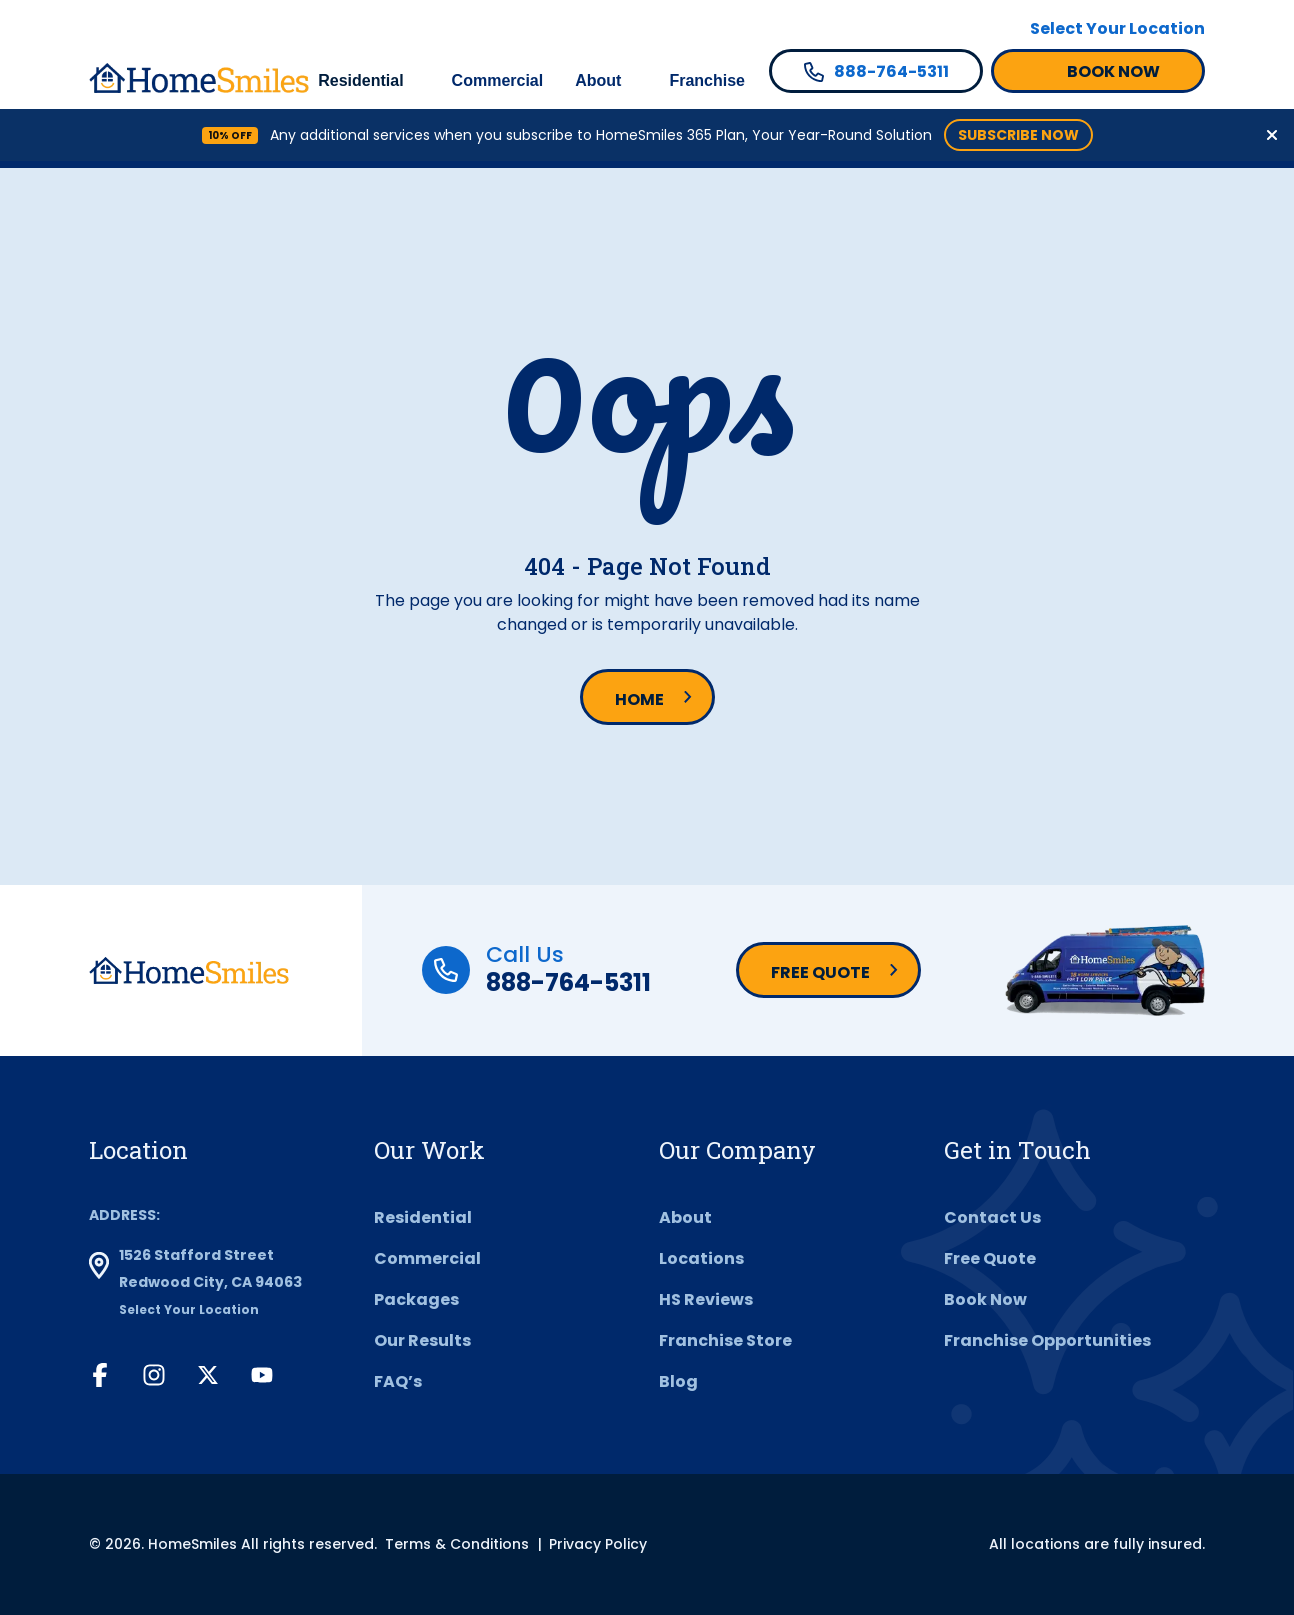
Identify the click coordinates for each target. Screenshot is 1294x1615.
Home (639, 699)
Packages (416, 1299)
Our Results (422, 1340)
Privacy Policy (598, 1544)
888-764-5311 (568, 982)
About (598, 80)
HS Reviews (706, 1299)
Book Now (985, 1299)
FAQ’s (398, 1381)
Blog (678, 1381)
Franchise (707, 80)
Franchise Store (725, 1340)
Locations (701, 1258)
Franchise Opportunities (1047, 1340)
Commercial (498, 80)
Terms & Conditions (457, 1544)
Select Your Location (1117, 28)
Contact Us (992, 1217)
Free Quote (820, 972)
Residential (360, 80)
